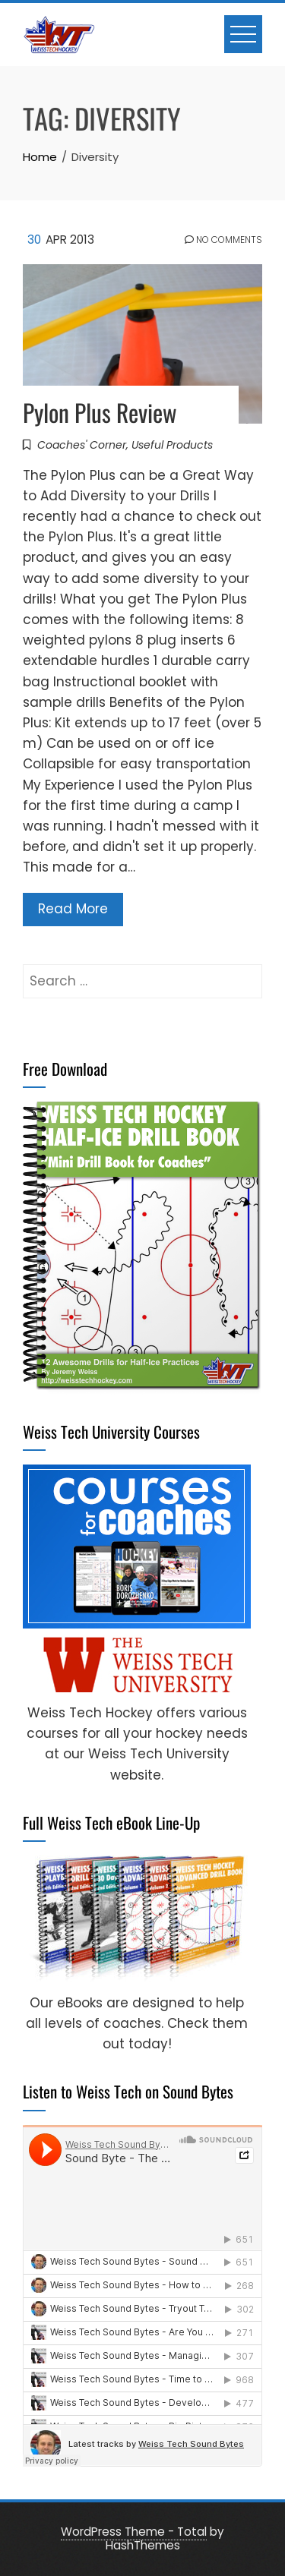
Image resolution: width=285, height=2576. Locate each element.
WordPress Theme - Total (134, 2532)
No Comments (223, 240)
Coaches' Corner (81, 444)
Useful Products (172, 444)
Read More (73, 909)
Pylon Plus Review (100, 412)
